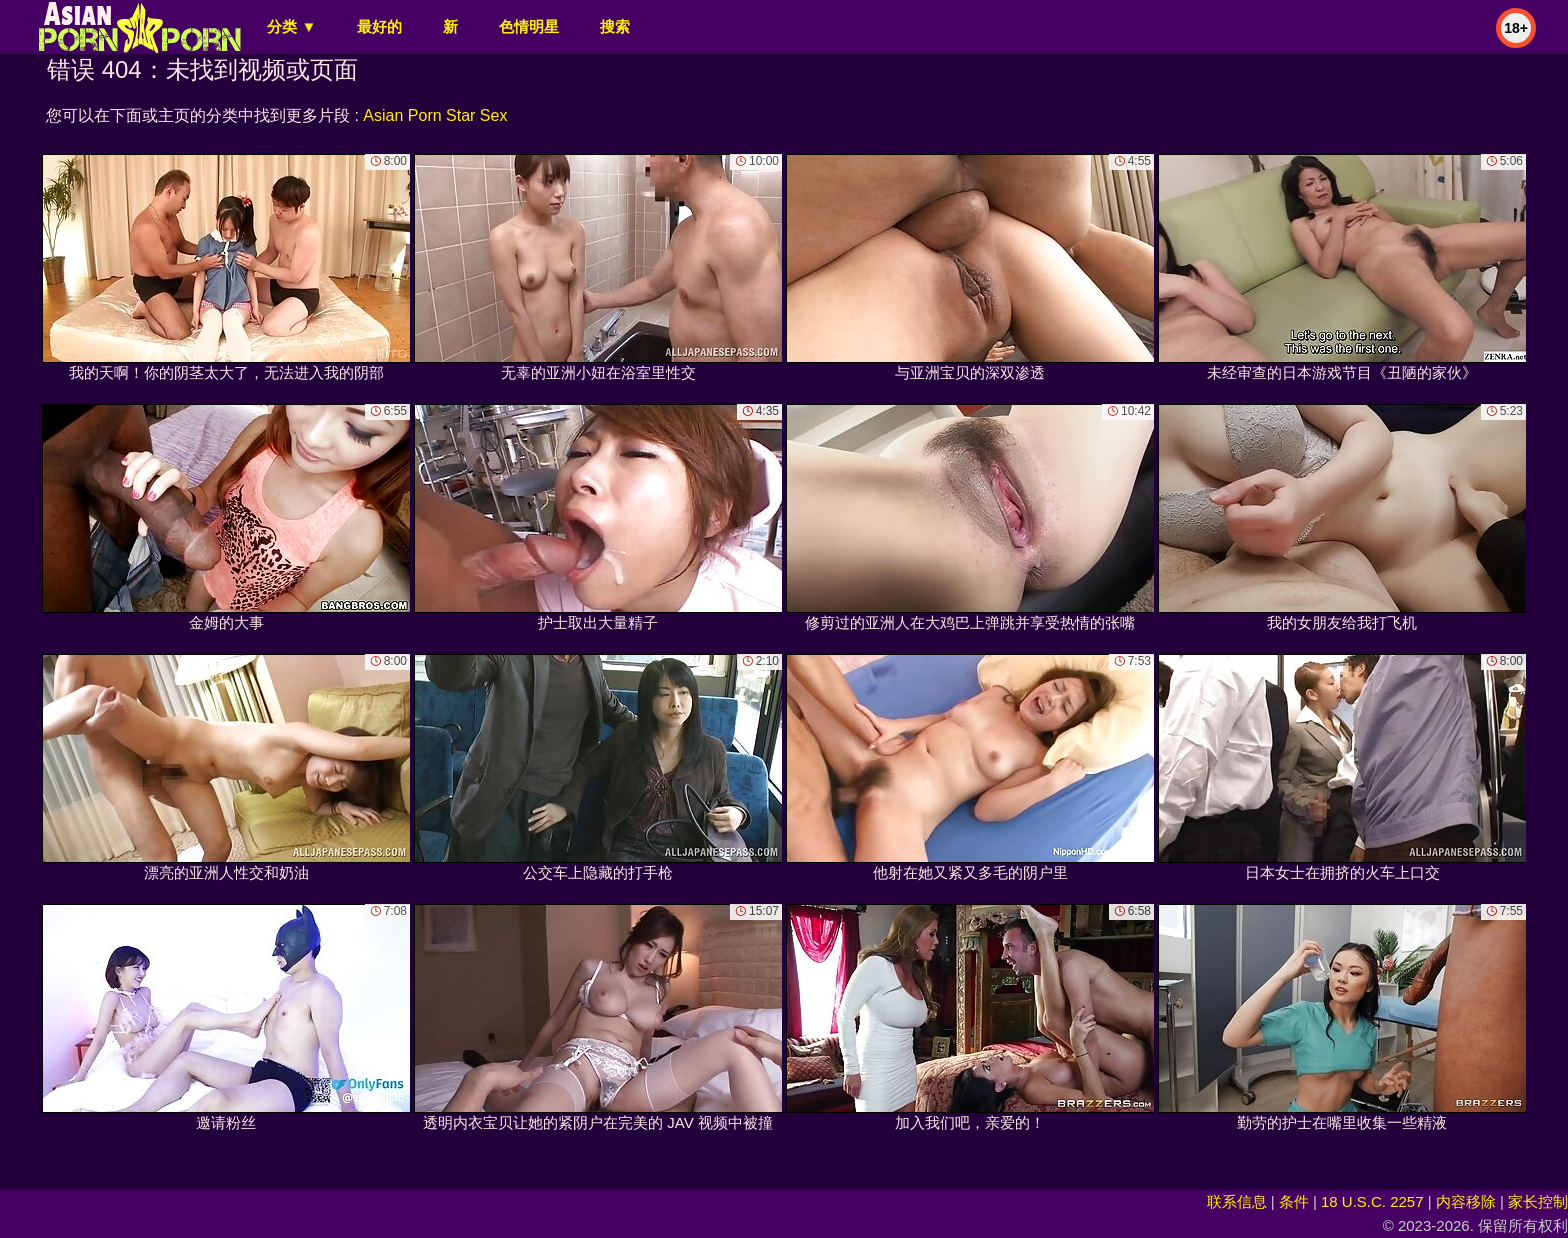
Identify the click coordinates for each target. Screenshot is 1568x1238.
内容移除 (1466, 1201)
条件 (1294, 1201)
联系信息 (1237, 1201)
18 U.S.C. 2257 (1372, 1201)
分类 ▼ (291, 26)
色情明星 (529, 26)
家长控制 (1538, 1201)
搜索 (615, 26)
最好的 (379, 26)
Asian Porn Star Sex (435, 115)
